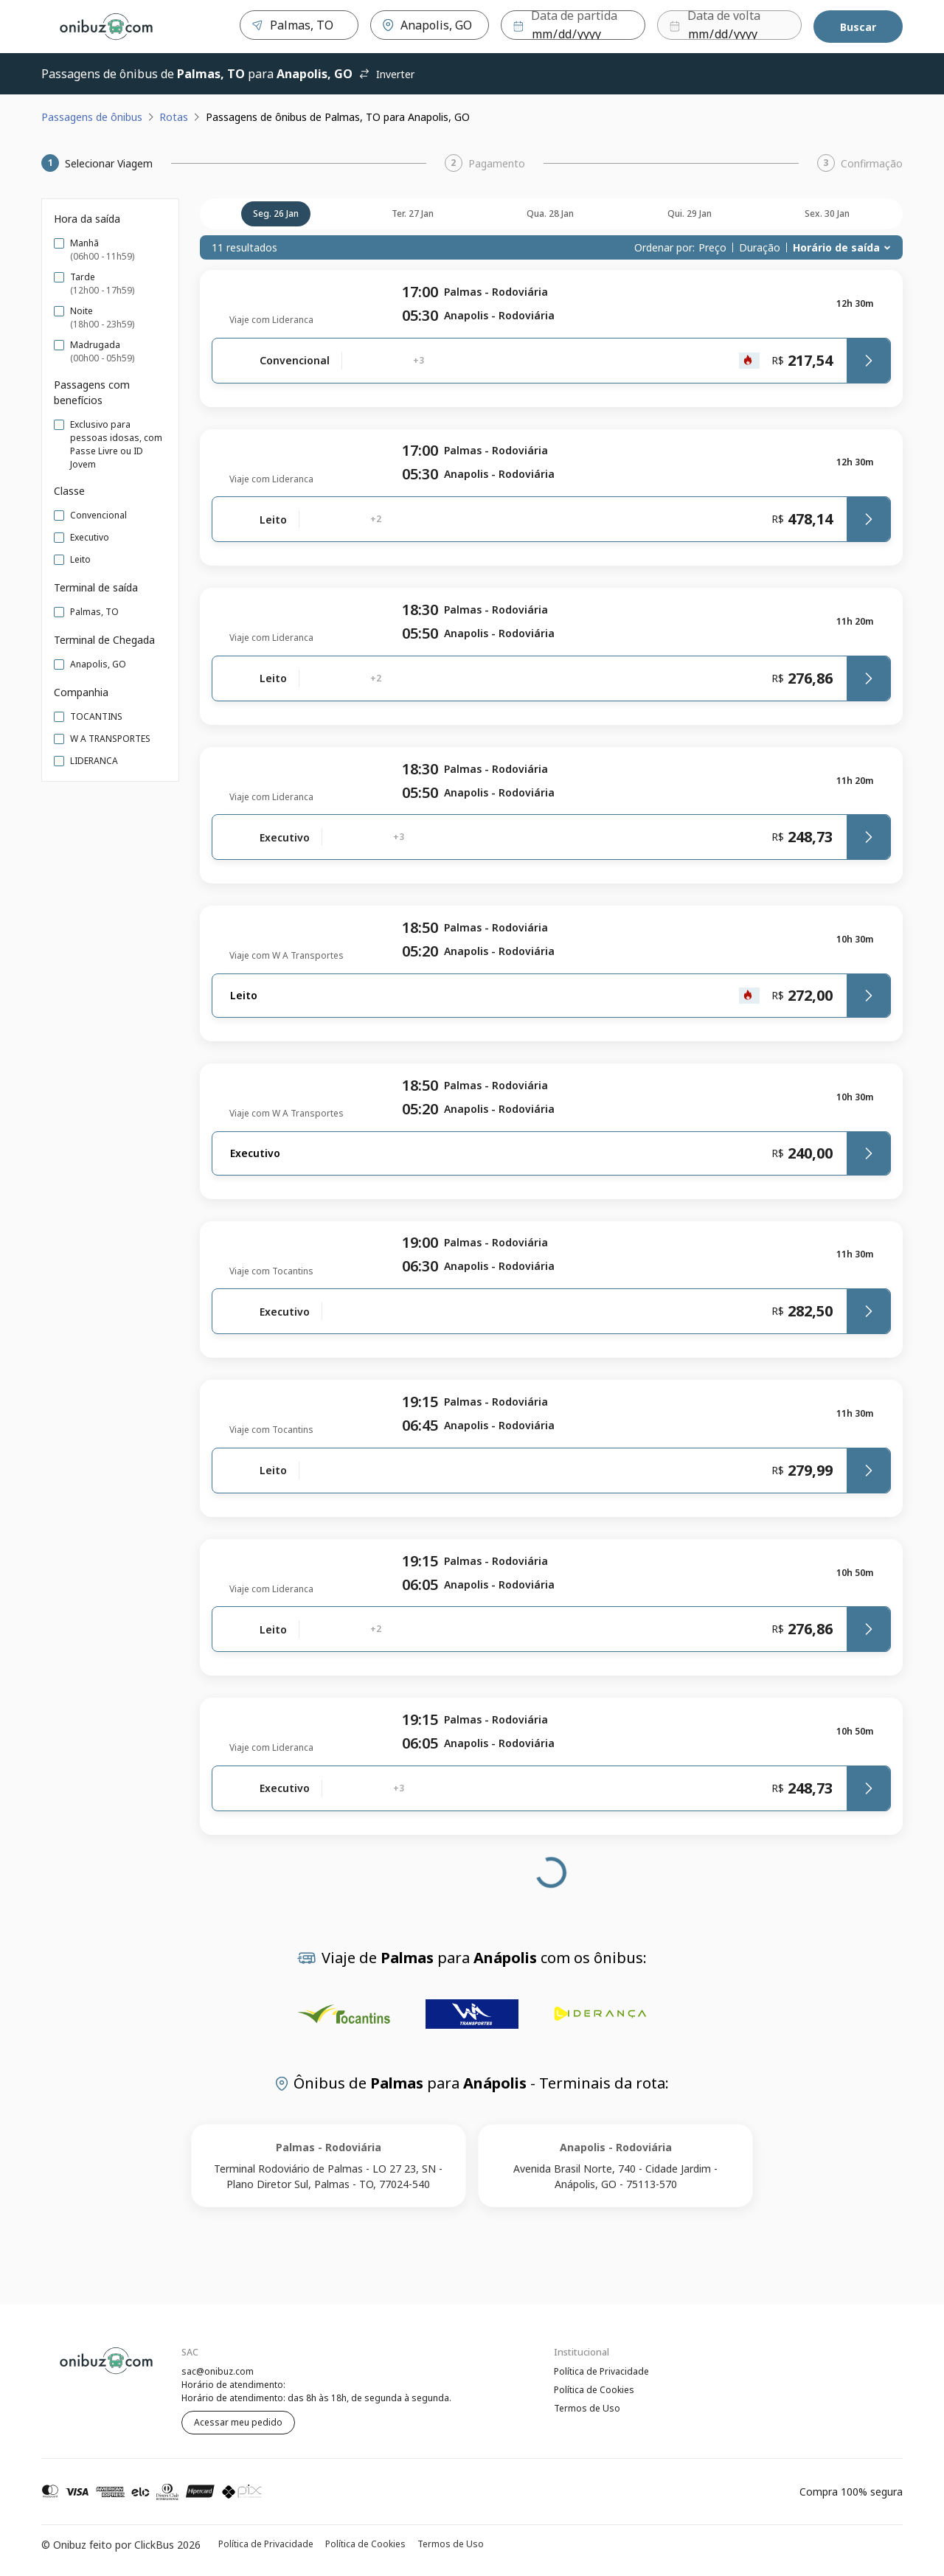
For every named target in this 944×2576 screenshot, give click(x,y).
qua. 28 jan (550, 213)
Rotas (173, 117)
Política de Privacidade (601, 2371)
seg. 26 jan (276, 213)
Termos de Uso (587, 2409)
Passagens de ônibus (91, 117)
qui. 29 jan (689, 213)
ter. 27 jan (413, 213)
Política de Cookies (594, 2390)
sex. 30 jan (827, 213)
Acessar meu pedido (238, 2422)
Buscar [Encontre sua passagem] (858, 27)
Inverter (386, 74)
